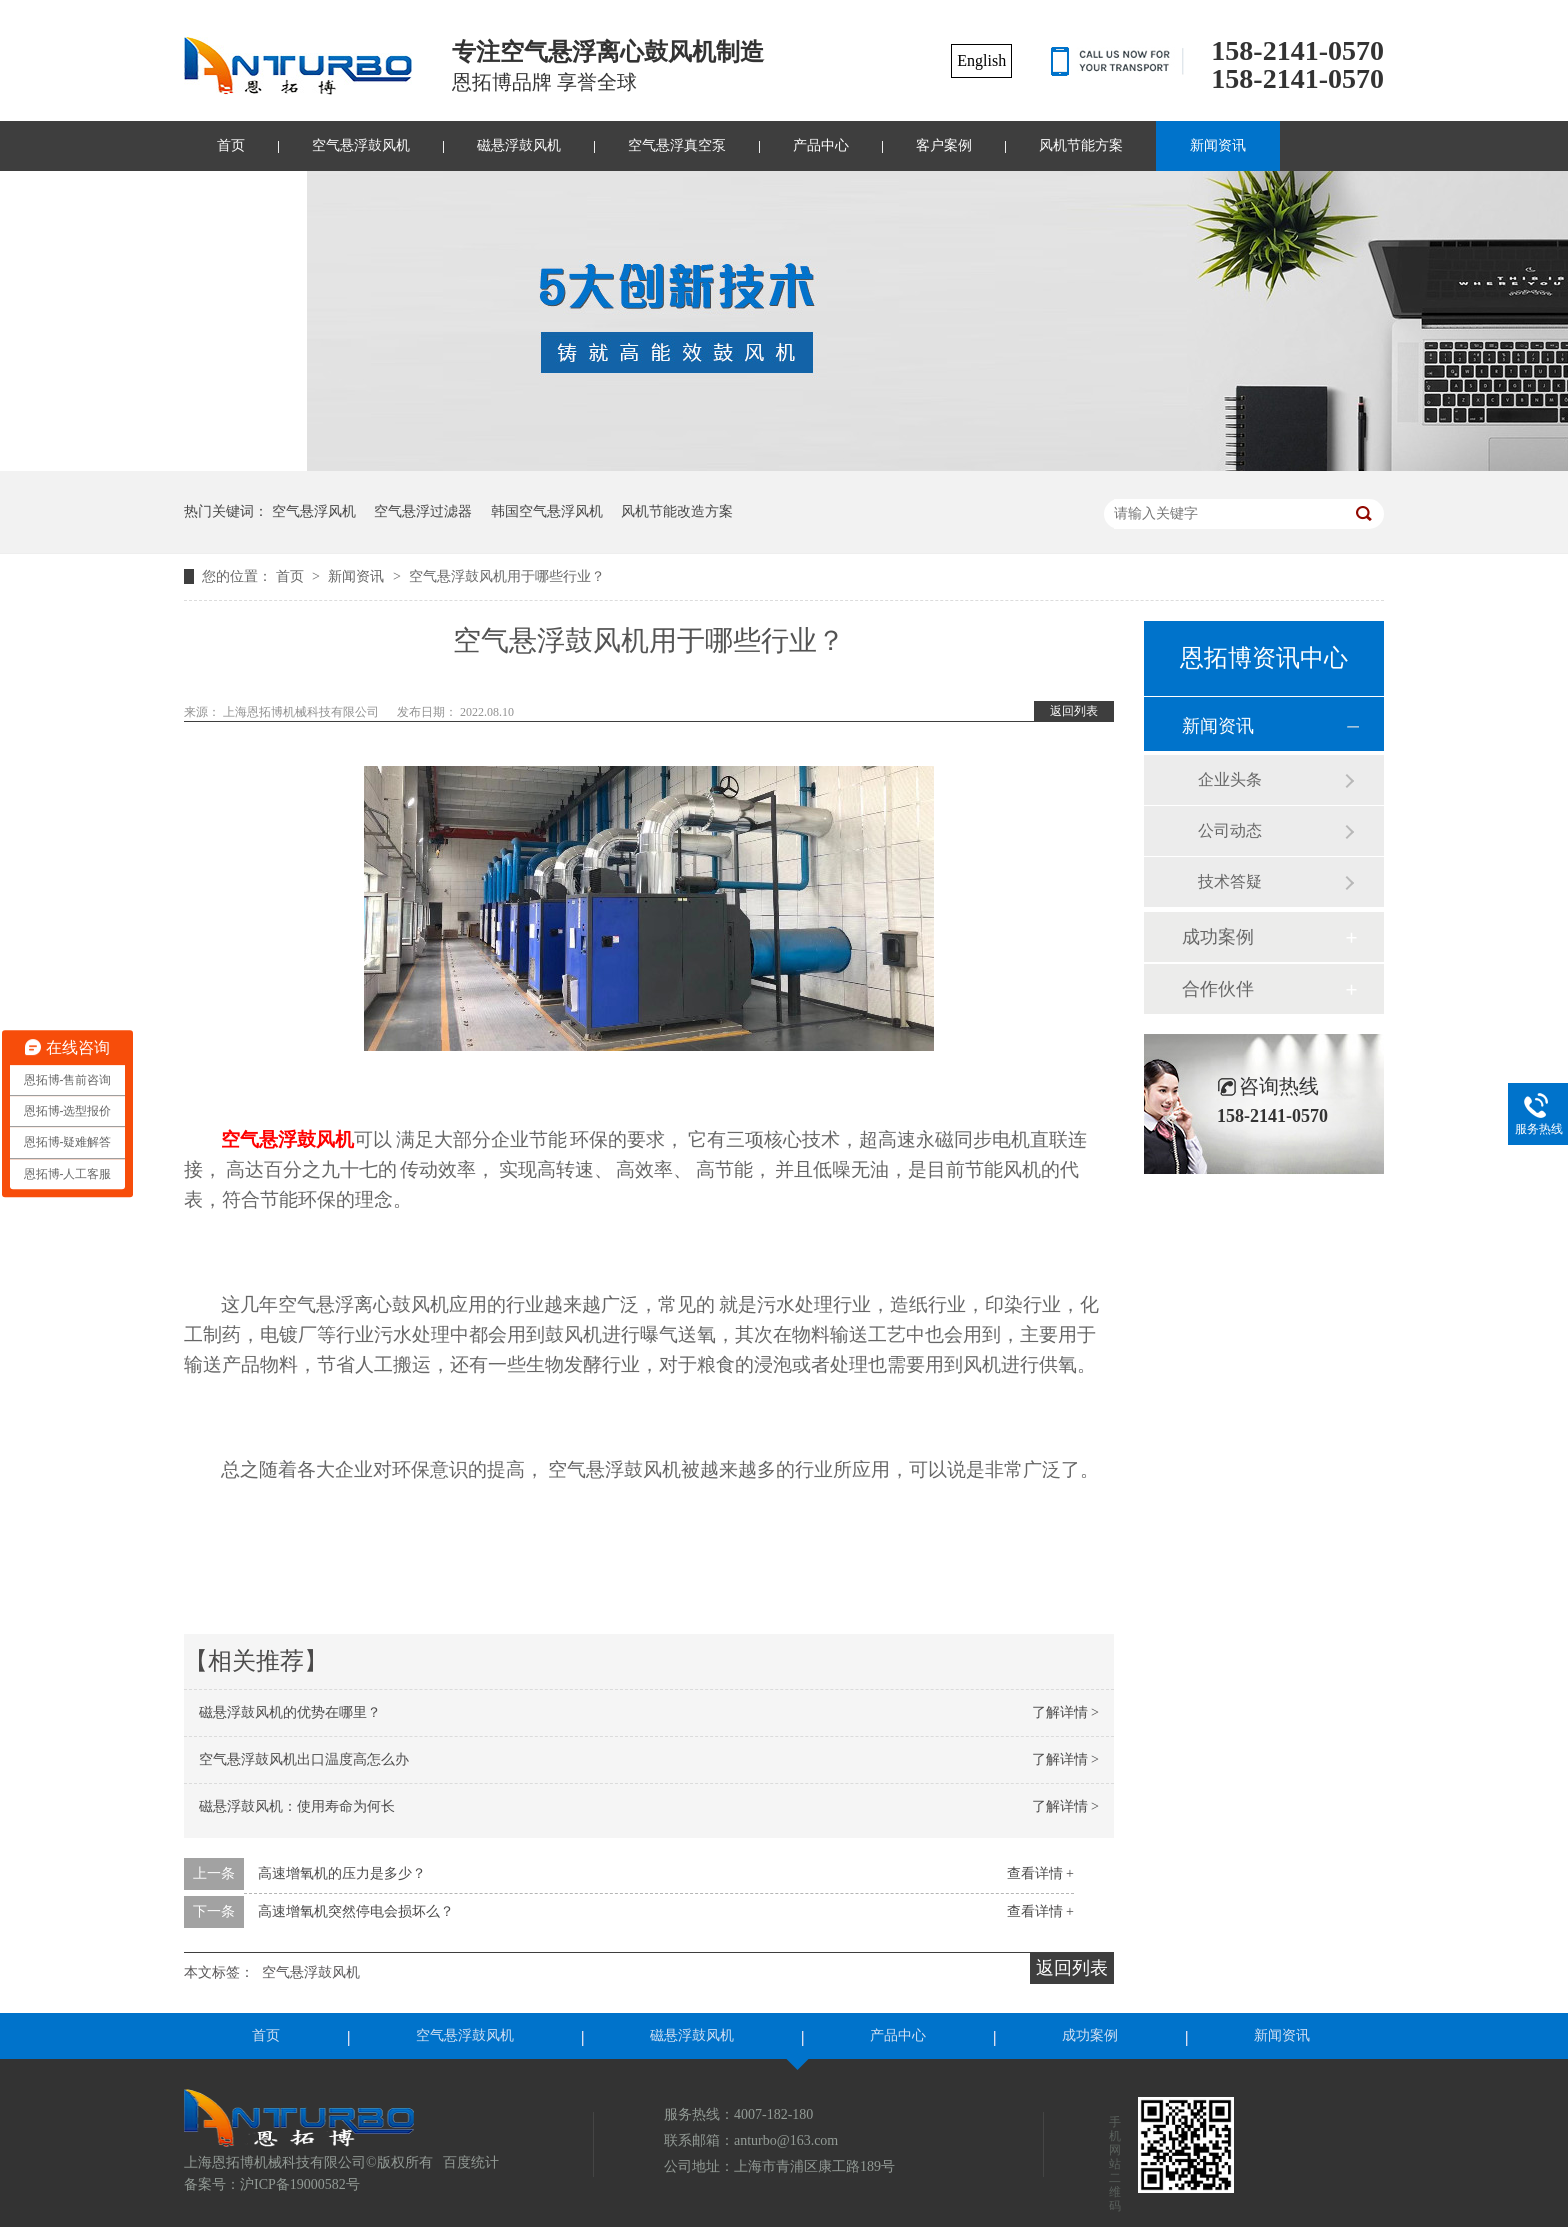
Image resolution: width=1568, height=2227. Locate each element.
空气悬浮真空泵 (677, 145)
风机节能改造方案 (677, 511)
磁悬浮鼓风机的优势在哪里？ (290, 1712)
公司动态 (1230, 830)
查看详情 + (1040, 1873)
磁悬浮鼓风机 (519, 145)
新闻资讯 (1218, 145)
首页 (231, 145)
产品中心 (821, 145)
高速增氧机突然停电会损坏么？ (356, 1911)
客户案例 (944, 145)
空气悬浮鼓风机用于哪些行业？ (507, 576)
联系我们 (245, 195)
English (981, 60)
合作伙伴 (1218, 989)
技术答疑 (1230, 881)
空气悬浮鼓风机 (361, 145)
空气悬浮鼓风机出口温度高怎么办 (304, 1759)
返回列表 (1074, 711)
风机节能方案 (1081, 145)
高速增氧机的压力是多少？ (342, 1873)
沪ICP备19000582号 (300, 2184)
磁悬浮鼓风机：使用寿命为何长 (297, 1806)
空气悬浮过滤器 (423, 511)
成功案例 (1218, 937)
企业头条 (1230, 779)
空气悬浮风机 (314, 511)
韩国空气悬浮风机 (547, 511)
